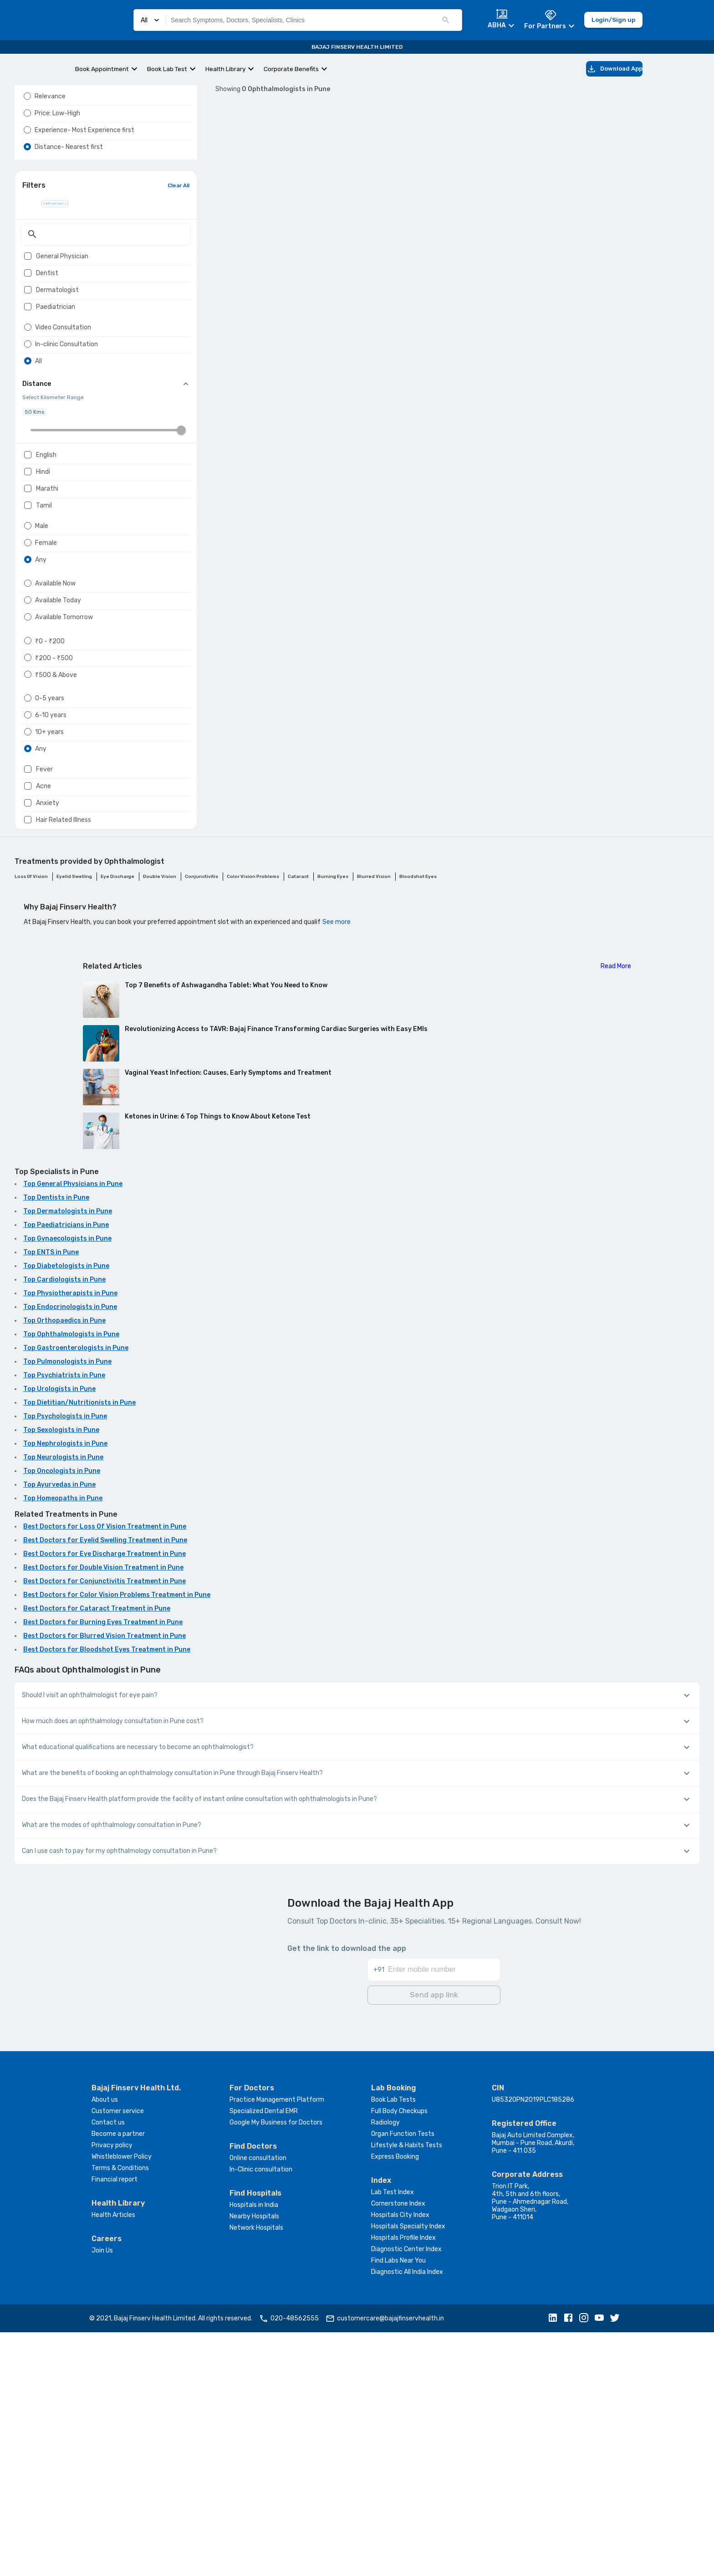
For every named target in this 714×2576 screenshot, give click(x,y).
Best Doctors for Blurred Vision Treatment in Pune (104, 1882)
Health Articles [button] (113, 2459)
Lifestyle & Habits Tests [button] (406, 2389)
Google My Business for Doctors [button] (276, 2366)
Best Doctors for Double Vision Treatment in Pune (103, 1814)
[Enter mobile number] (444, 2208)
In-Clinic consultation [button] (261, 2413)
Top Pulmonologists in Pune (67, 1608)
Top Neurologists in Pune (63, 1704)
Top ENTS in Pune (51, 1499)
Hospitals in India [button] (254, 2449)
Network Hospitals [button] (256, 2471)
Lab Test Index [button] (392, 2436)
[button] (555, 2562)
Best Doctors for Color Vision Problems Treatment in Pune (116, 1841)
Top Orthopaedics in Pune (64, 1567)
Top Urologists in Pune (59, 1635)
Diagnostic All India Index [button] (407, 2516)
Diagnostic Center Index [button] (406, 2493)
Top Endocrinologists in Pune (70, 1553)
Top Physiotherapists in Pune (70, 1540)
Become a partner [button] (118, 2377)
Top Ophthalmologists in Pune (71, 1581)
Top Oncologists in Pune (61, 1717)
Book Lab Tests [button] (393, 2343)
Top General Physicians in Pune (72, 1430)
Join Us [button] (102, 2494)
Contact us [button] (108, 2366)
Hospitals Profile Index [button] (403, 2481)
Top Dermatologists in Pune (67, 1458)
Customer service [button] (118, 2355)
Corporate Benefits (291, 68)
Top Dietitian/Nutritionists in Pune (79, 1649)
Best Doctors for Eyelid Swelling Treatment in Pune (105, 1787)
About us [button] (105, 2343)
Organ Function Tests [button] (402, 2377)
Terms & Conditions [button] (120, 2412)
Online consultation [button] (258, 2402)
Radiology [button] (385, 2366)
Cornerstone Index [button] (398, 2447)
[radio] (27, 118)
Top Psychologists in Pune (65, 1663)
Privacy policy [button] (112, 2389)
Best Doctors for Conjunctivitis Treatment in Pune (104, 1828)
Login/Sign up (613, 20)
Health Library (225, 68)
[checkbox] (27, 304)
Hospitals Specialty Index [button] (408, 2470)
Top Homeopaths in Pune (62, 1745)
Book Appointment (102, 68)
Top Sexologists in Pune (61, 1676)
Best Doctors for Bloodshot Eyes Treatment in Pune (106, 1896)
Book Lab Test (167, 68)
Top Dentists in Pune (56, 1444)
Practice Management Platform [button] (277, 2343)
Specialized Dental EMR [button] (264, 2355)
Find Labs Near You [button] (398, 2504)
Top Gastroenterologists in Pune (75, 1594)
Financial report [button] (115, 2423)
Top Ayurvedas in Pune (59, 1731)
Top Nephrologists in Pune (65, 1690)
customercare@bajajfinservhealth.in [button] (385, 2562)
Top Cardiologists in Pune (64, 1526)
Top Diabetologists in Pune (66, 1512)
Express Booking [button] (395, 2400)
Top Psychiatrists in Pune (64, 1622)
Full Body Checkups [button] (399, 2355)
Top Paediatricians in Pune (66, 1471)
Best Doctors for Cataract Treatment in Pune (96, 1855)
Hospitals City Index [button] (400, 2459)
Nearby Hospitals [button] (254, 2460)
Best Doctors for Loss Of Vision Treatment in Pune (104, 1773)
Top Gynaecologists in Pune (67, 1485)
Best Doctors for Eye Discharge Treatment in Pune (104, 1800)
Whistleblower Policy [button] (122, 2400)
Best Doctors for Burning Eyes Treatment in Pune (103, 1869)
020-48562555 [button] (289, 2562)
